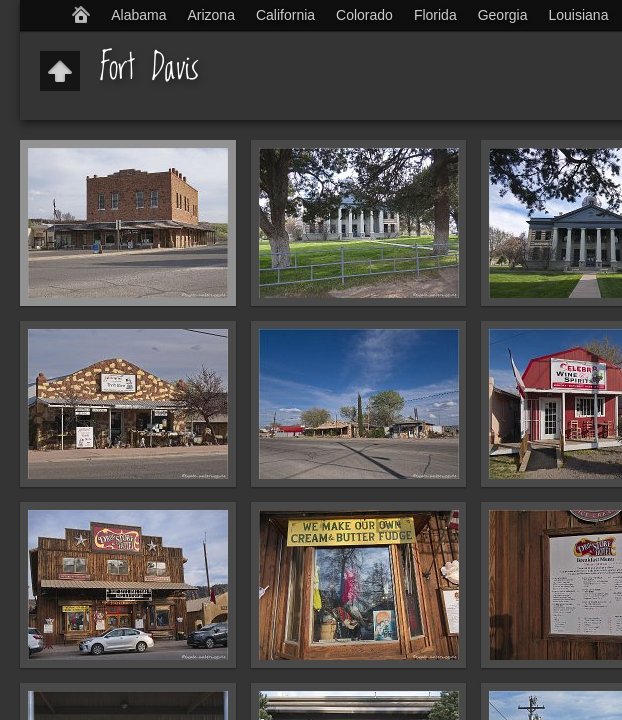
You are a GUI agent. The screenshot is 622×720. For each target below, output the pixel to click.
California (285, 15)
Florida (435, 15)
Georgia (503, 15)
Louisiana (579, 15)
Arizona (210, 15)
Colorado (364, 15)
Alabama (138, 15)
